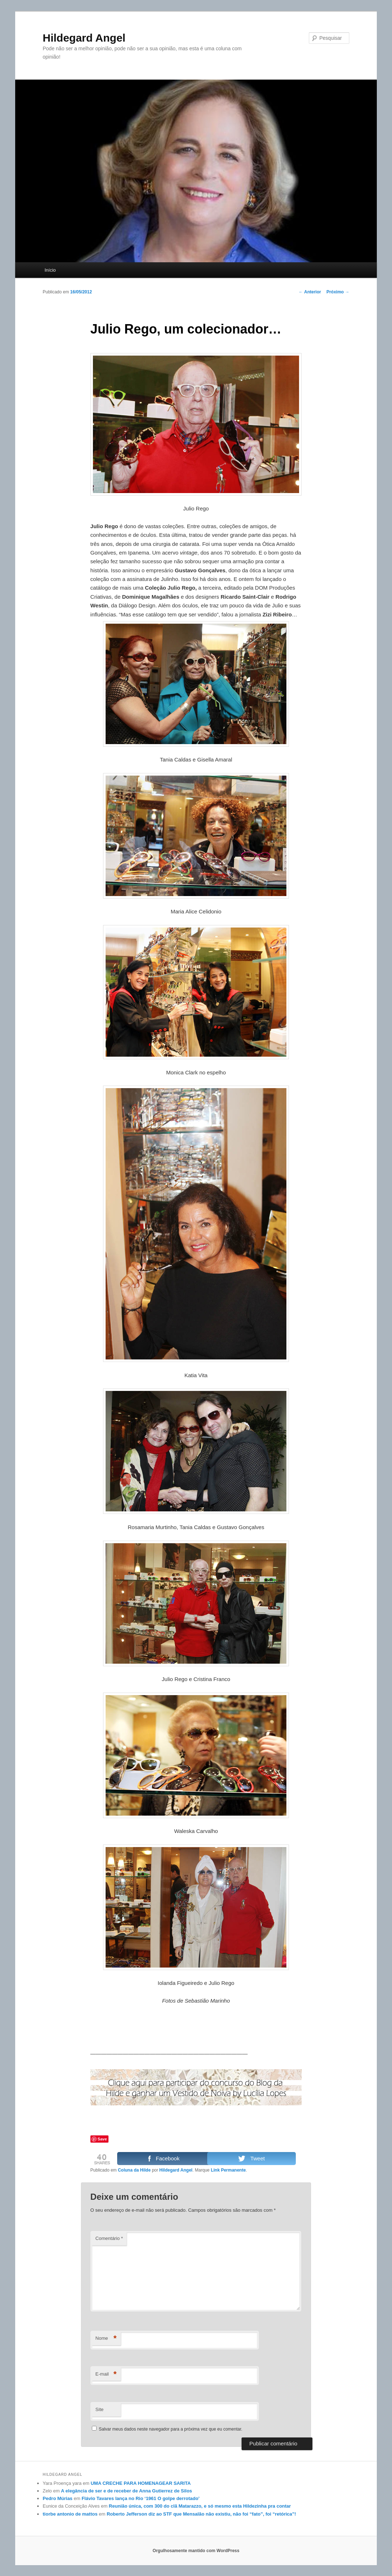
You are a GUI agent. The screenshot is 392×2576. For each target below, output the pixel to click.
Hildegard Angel (84, 38)
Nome (106, 2338)
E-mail (106, 2374)
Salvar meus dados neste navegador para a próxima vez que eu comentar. (170, 2429)
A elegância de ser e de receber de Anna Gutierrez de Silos (126, 2491)
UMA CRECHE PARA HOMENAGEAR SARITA (141, 2483)
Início (50, 270)
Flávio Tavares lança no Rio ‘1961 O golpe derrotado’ (141, 2498)
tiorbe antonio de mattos (70, 2514)
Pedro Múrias (57, 2498)
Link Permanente (228, 2170)
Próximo (338, 291)
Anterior (310, 291)
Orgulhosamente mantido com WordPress (196, 2550)
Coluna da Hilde (134, 2170)
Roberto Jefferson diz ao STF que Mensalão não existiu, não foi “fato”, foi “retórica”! (201, 2514)
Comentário (109, 2238)
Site (99, 2409)
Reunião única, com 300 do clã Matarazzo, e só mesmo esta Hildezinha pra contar (200, 2506)
